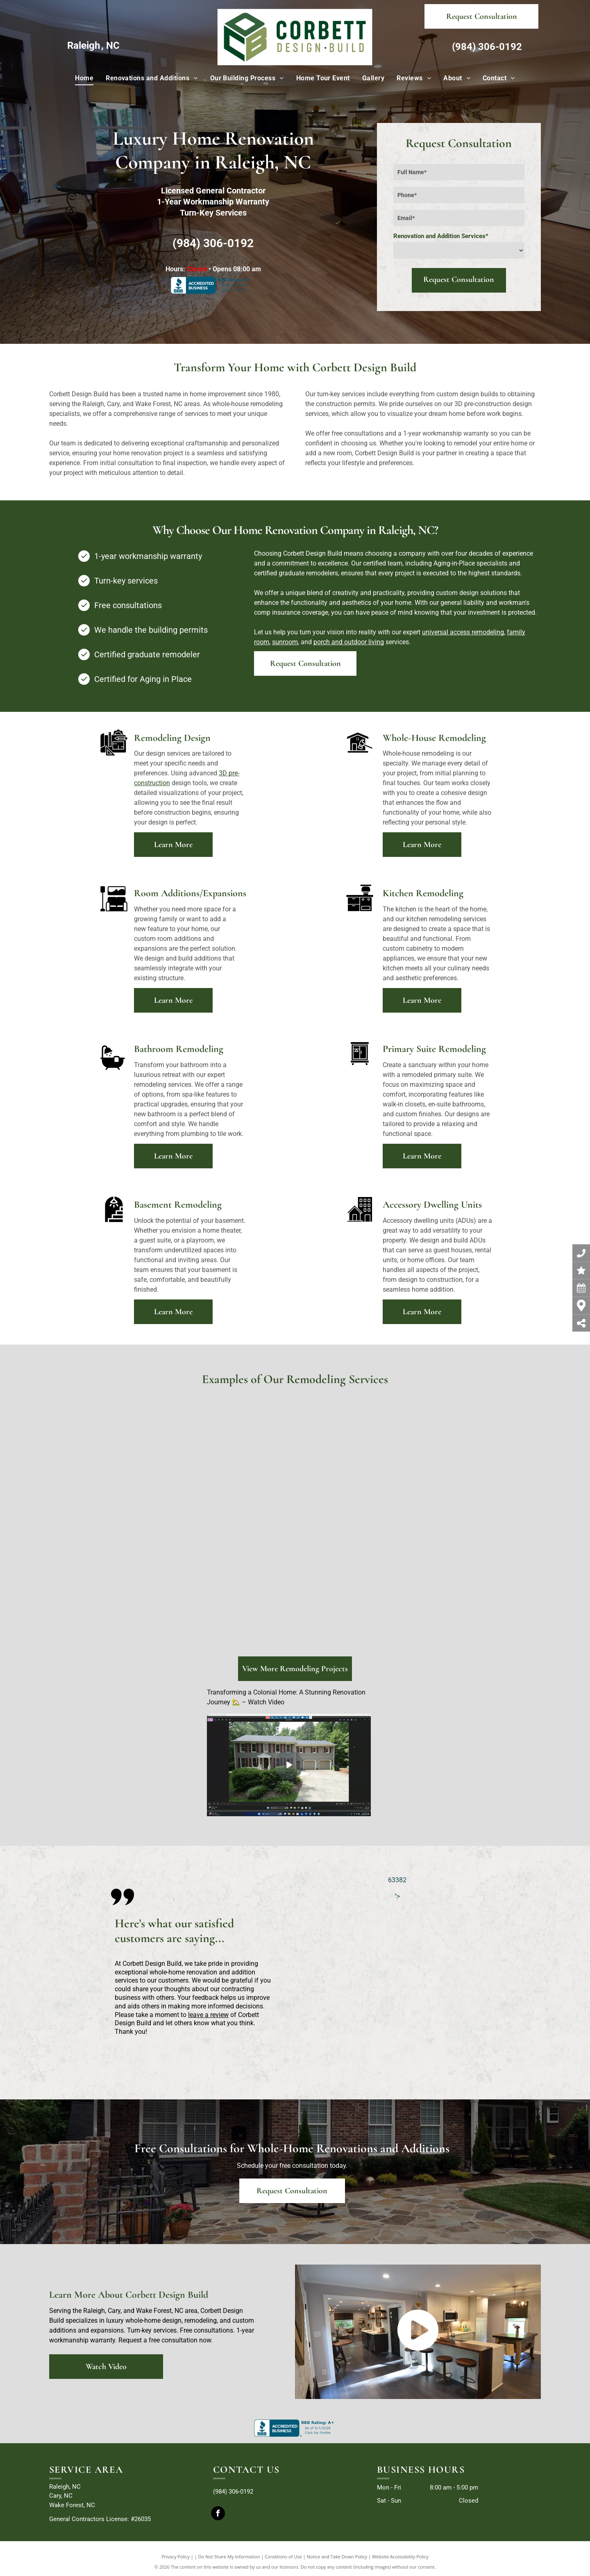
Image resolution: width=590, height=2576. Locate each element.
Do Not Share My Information (229, 2556)
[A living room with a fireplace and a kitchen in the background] (243, 1462)
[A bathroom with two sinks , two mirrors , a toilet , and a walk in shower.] (144, 1462)
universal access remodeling (463, 632)
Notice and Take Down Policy (337, 2556)
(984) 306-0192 (487, 46)
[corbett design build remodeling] (113, 1583)
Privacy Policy (175, 2556)
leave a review (208, 2015)
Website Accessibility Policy (400, 2556)
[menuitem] (84, 78)
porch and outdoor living (348, 642)
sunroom (285, 642)
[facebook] (218, 2514)
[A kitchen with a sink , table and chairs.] (355, 1462)
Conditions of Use (283, 2556)
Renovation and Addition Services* (440, 236)
